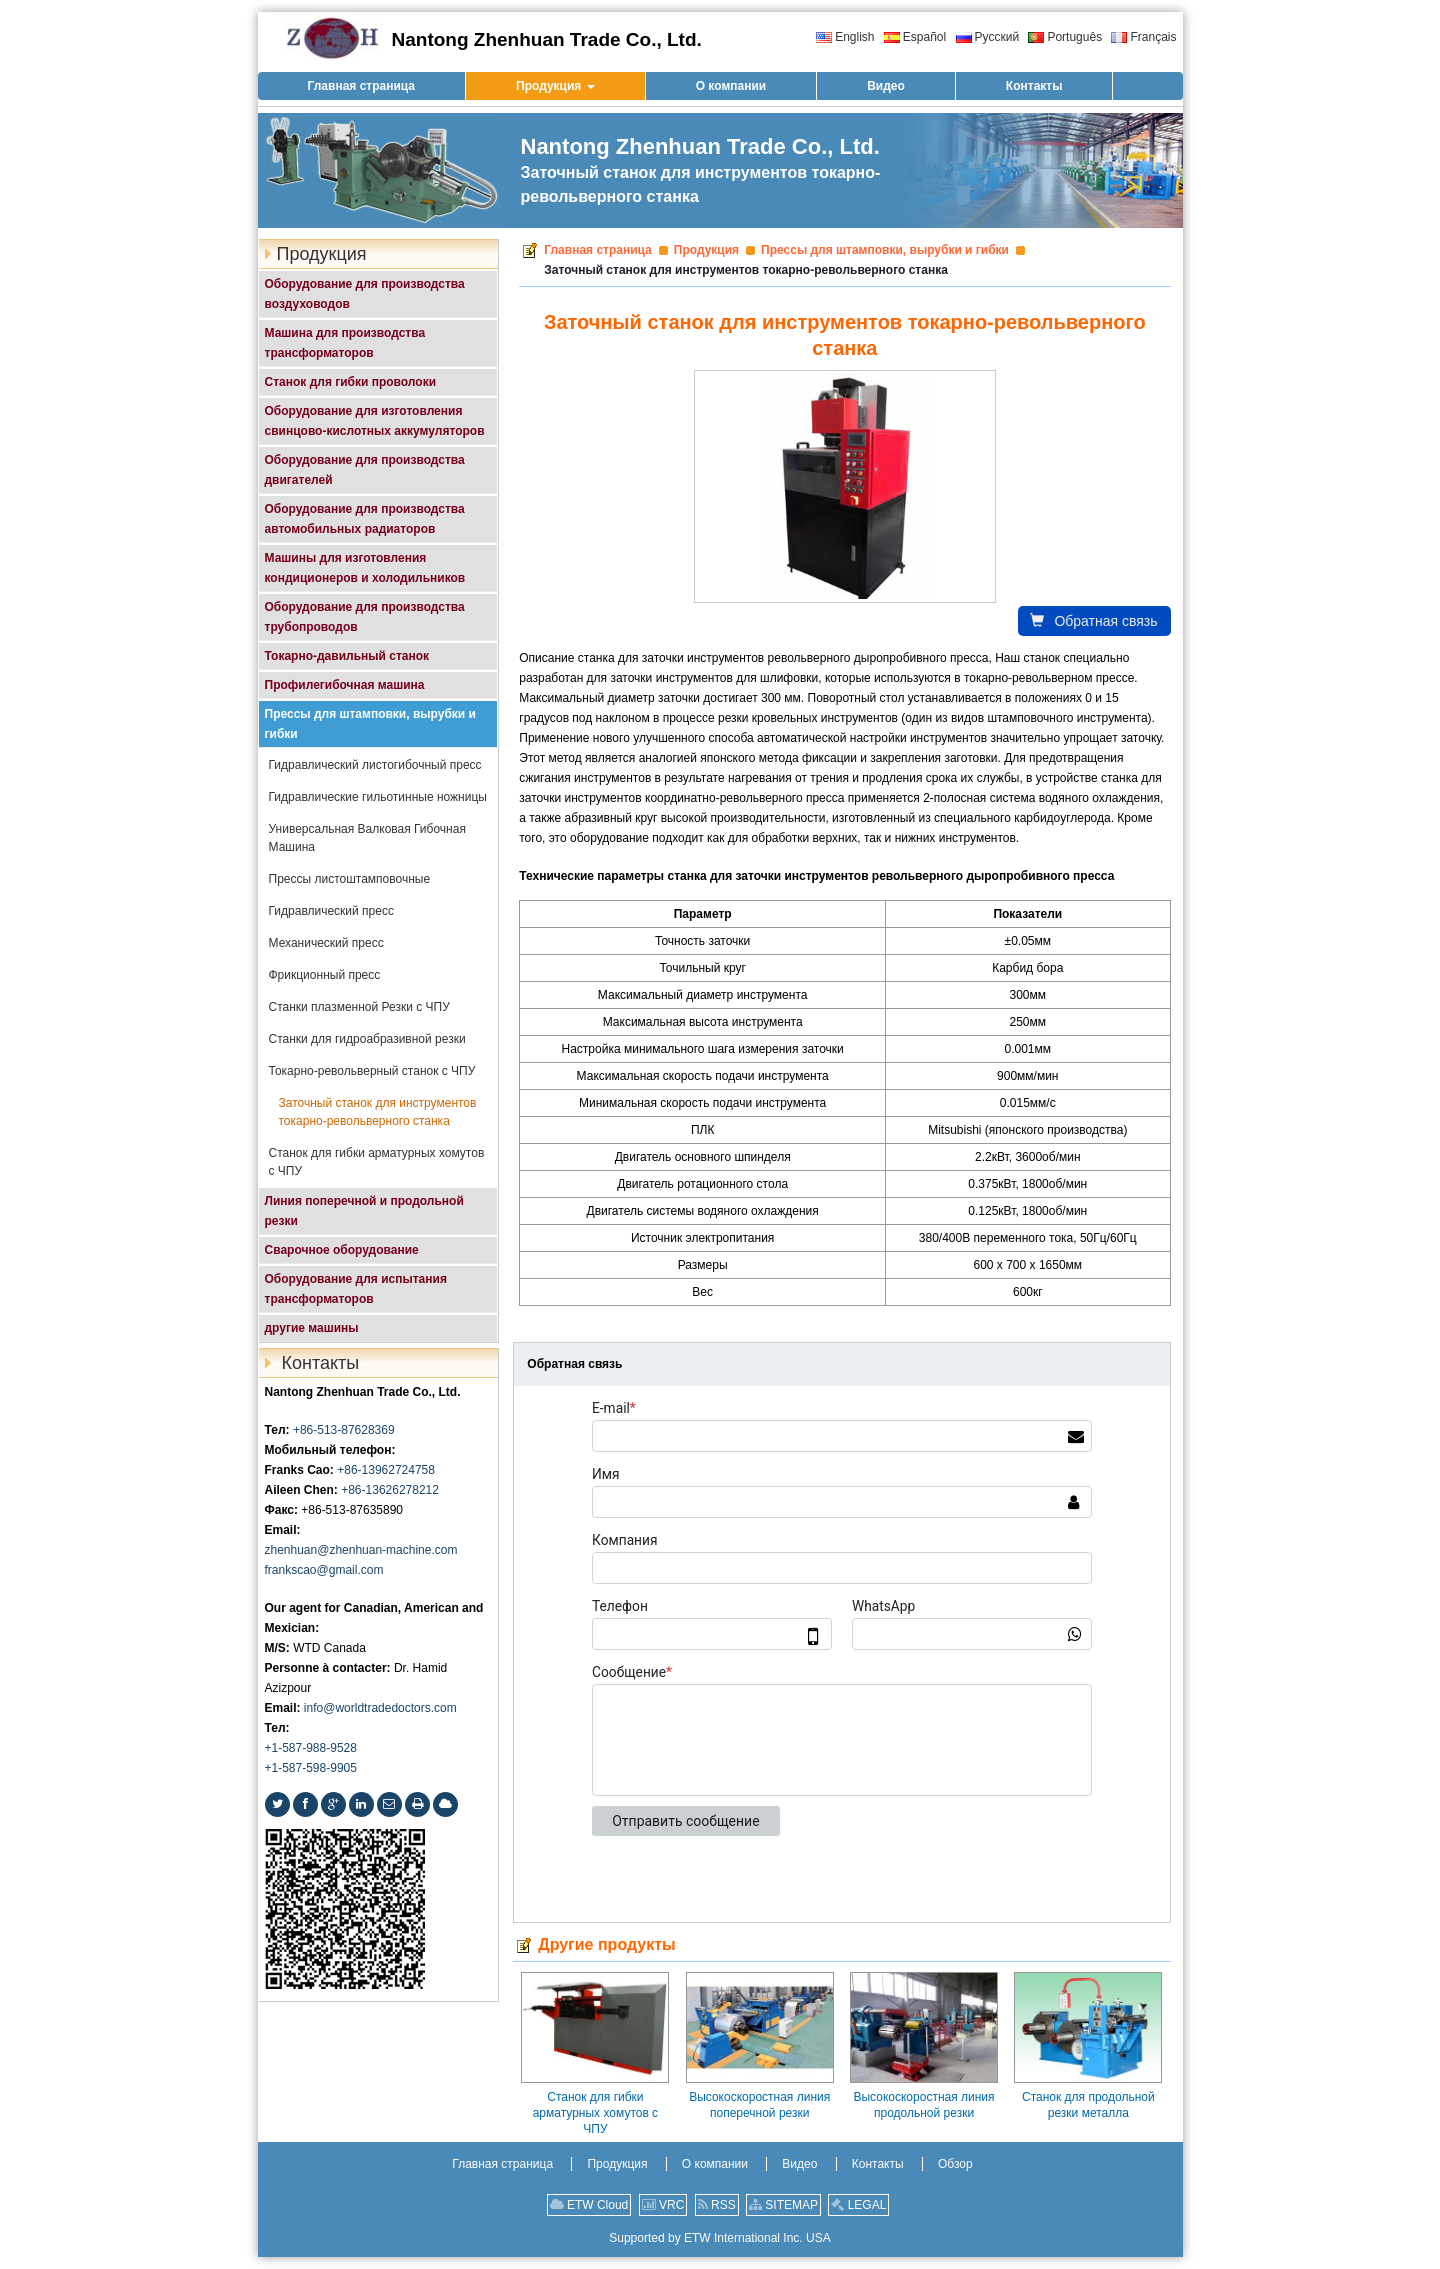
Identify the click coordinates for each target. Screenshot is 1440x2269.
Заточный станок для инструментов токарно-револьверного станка (378, 1112)
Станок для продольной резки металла (1088, 2105)
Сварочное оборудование (342, 1250)
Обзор (955, 2164)
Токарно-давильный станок (347, 656)
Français (1143, 37)
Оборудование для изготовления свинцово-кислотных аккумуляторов (375, 421)
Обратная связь (1093, 621)
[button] (555, 86)
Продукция (706, 250)
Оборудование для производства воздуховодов (365, 294)
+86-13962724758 (386, 1470)
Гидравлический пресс (331, 911)
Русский (988, 37)
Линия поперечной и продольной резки (364, 1211)
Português (1065, 37)
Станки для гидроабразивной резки (367, 1039)
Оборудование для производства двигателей (365, 470)
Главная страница (598, 250)
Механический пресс (326, 943)
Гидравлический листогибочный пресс (375, 765)
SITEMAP (783, 2205)
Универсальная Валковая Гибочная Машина (367, 838)
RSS (717, 2205)
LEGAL (858, 2205)
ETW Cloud (589, 2205)
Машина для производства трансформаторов (345, 343)
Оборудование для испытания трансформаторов (356, 1289)
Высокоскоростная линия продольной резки (923, 2105)
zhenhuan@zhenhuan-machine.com (361, 1550)
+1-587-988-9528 (311, 1748)
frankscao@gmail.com (324, 1570)
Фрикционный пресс (325, 975)
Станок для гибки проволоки (351, 382)
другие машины (312, 1328)
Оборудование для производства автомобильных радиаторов (365, 519)
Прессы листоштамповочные (350, 879)
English (845, 37)
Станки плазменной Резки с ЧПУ (359, 1007)
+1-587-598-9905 (311, 1768)
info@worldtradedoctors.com (380, 1708)
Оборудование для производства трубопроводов (365, 617)
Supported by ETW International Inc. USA (719, 2238)
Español (915, 37)
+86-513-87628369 (344, 1430)
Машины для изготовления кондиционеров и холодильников (365, 568)
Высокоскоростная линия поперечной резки (759, 2105)
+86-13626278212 (390, 1490)
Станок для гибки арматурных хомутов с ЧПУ (595, 2113)
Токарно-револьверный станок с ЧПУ (372, 1071)
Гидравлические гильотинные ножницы (378, 797)
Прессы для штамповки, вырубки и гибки (885, 250)
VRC (663, 2205)
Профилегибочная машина (345, 685)
